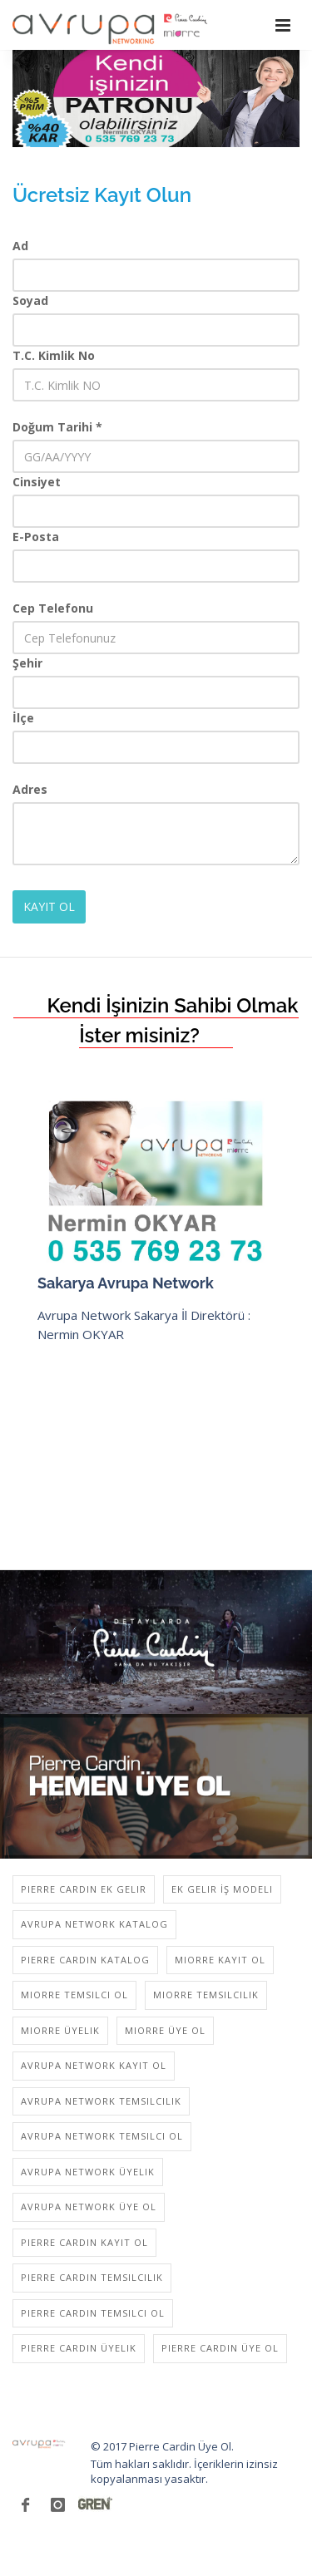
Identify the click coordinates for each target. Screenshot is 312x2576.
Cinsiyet (36, 482)
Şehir (27, 663)
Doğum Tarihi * (57, 427)
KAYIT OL (49, 906)
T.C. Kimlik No (53, 355)
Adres (29, 789)
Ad (20, 246)
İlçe (23, 718)
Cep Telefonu (52, 608)
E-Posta (35, 536)
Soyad (30, 300)
